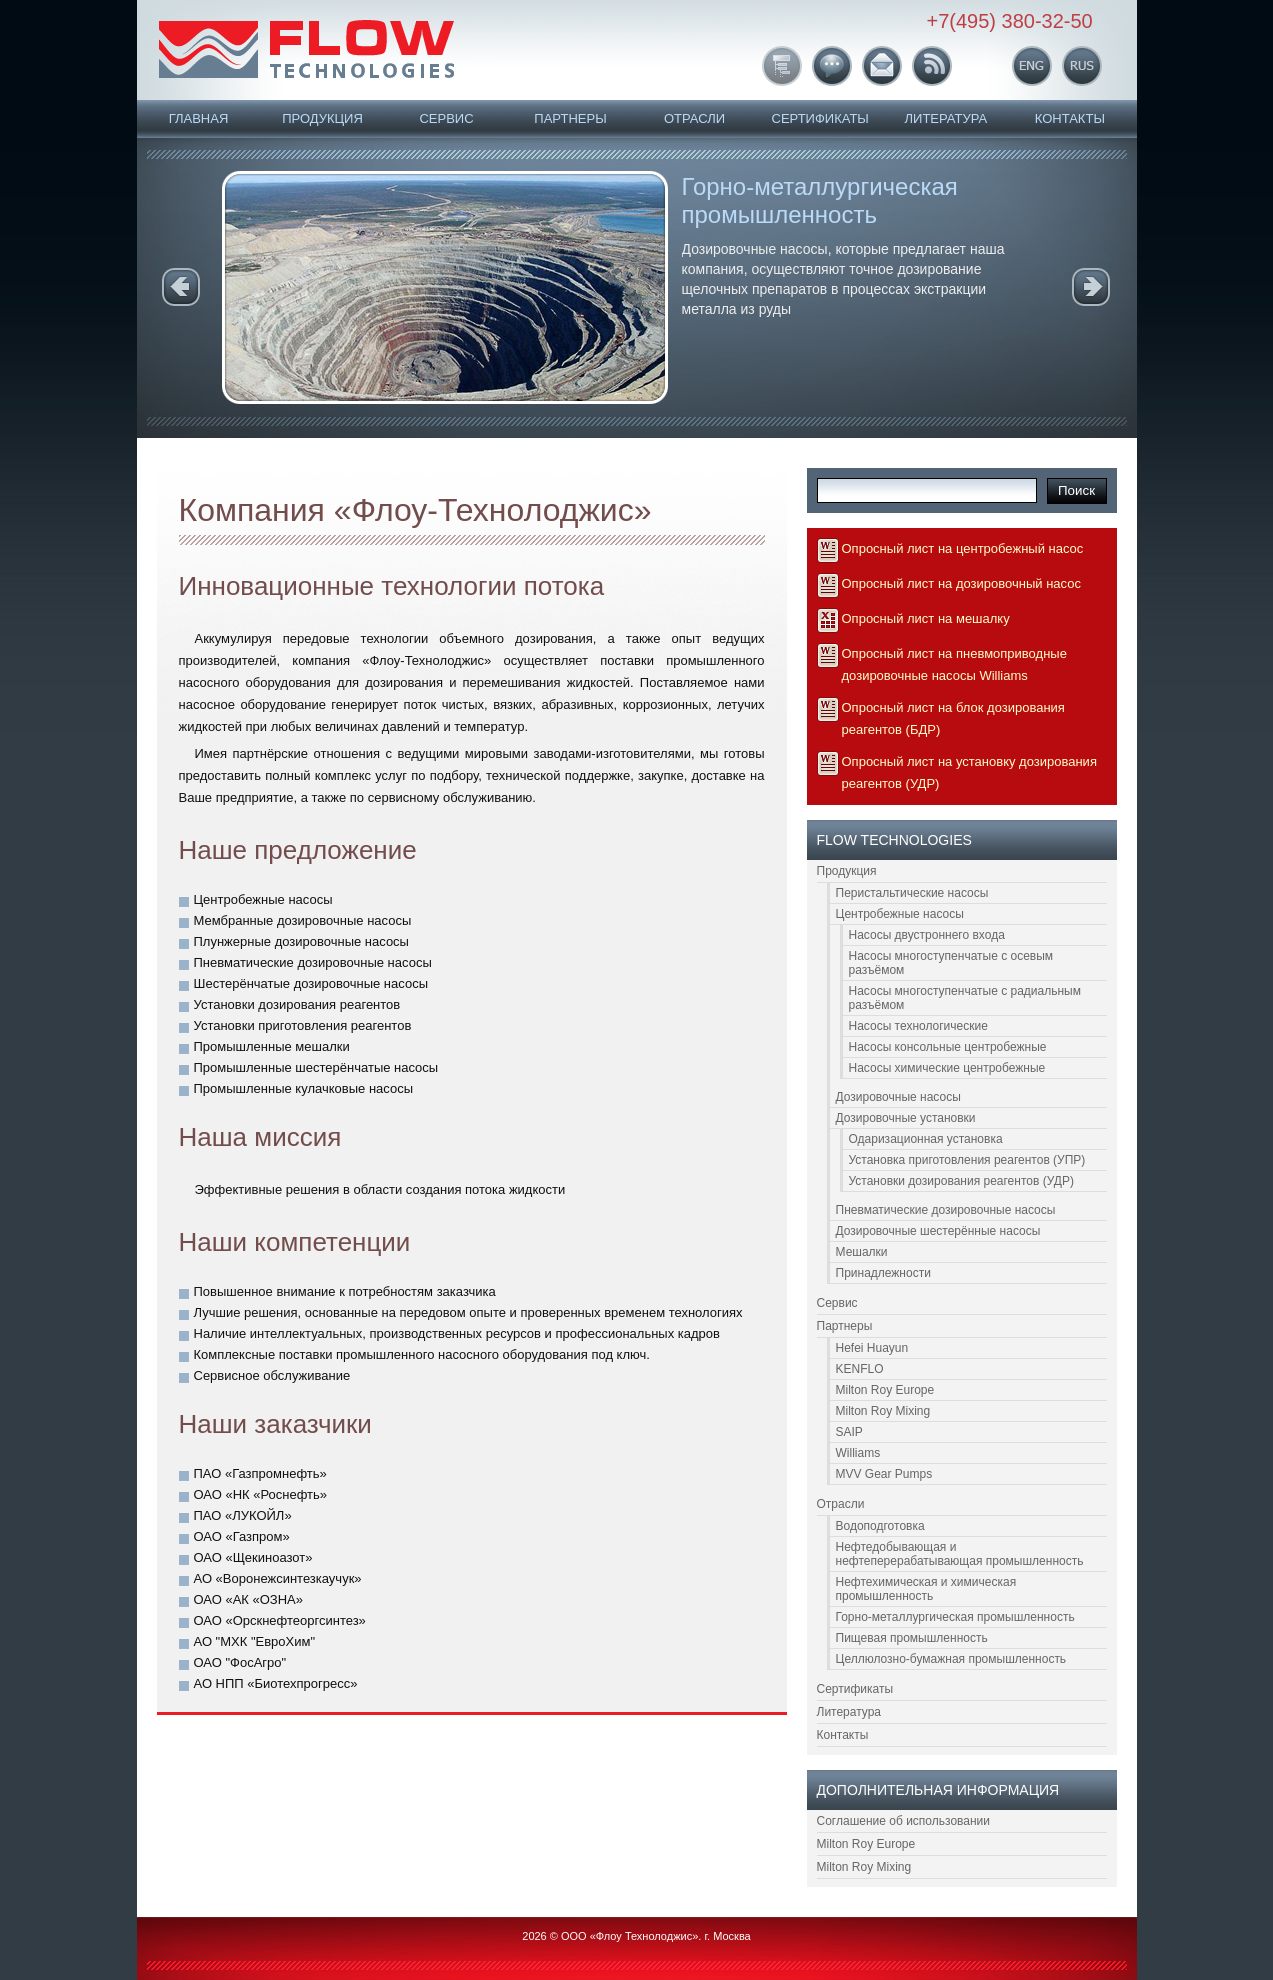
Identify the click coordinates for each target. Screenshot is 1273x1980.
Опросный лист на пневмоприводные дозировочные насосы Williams (954, 664)
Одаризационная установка (926, 1139)
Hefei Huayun (872, 1348)
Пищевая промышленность (912, 1638)
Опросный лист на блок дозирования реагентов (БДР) (953, 718)
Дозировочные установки (906, 1118)
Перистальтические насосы (912, 893)
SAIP (849, 1432)
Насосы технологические (918, 1026)
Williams (858, 1453)
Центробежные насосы (900, 914)
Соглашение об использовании (904, 1821)
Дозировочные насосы (898, 1097)
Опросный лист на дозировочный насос (961, 583)
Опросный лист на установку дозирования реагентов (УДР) (969, 772)
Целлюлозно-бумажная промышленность (951, 1659)
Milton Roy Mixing (883, 1411)
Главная (199, 118)
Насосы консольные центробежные (948, 1047)
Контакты (1070, 118)
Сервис (446, 118)
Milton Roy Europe (885, 1390)
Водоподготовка (880, 1526)
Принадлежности (883, 1273)
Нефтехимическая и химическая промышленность (926, 1589)
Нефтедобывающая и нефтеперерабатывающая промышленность (960, 1554)
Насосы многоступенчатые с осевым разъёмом (951, 963)
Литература (946, 118)
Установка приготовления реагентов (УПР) (967, 1160)
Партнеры (570, 118)
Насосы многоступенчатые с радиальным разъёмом (965, 998)
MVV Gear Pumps (884, 1474)
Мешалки (862, 1252)
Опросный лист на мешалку (926, 618)
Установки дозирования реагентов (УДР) (961, 1181)
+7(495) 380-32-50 (1010, 21)
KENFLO (860, 1369)
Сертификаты (820, 118)
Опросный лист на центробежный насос (963, 548)
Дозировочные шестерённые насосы (938, 1231)
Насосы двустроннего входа (927, 935)
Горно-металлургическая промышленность (820, 200)
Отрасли (694, 118)
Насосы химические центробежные (947, 1068)
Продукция (322, 118)
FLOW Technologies (306, 49)
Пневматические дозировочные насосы (946, 1210)
